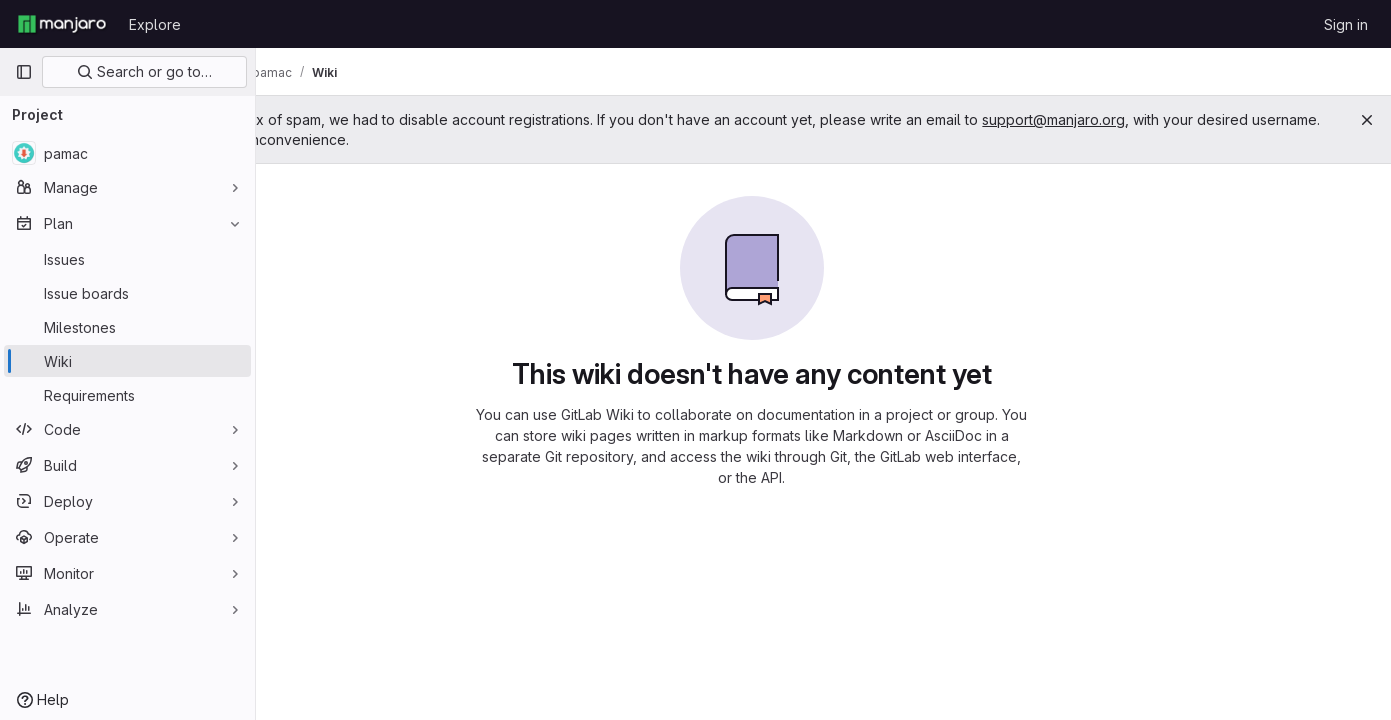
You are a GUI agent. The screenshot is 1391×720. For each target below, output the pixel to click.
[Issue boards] (127, 293)
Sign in (1346, 24)
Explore (155, 24)
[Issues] (127, 259)
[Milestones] (127, 327)
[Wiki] (127, 361)
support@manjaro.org (1197, 119)
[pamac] (127, 153)
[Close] (1367, 120)
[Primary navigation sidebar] (24, 72)
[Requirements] (127, 395)
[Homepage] (62, 24)
